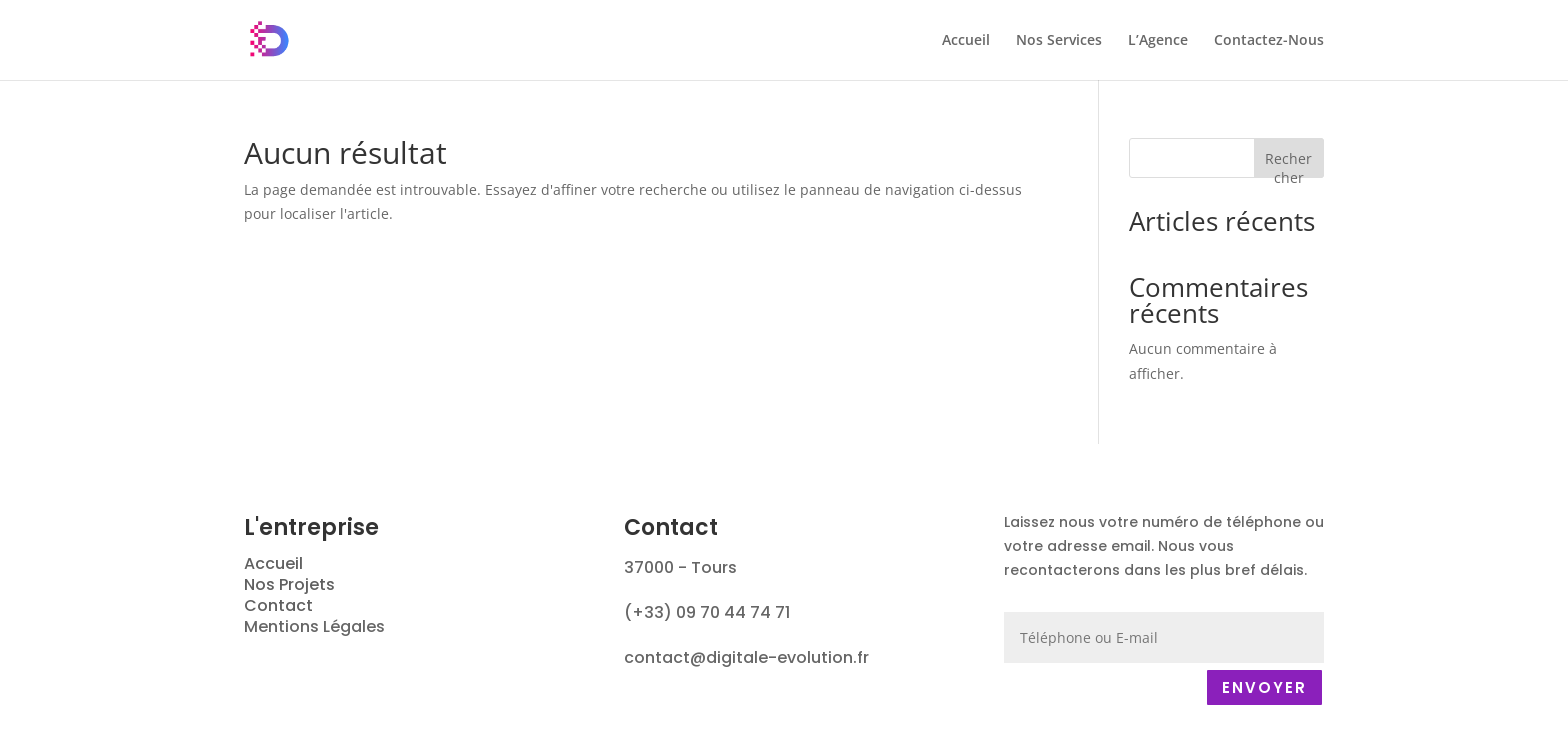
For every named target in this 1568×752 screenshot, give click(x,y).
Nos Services (1059, 41)
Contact (278, 605)
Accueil (966, 41)
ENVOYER (1264, 687)
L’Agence (1158, 41)
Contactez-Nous (1269, 41)
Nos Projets (289, 584)
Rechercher (1288, 163)
